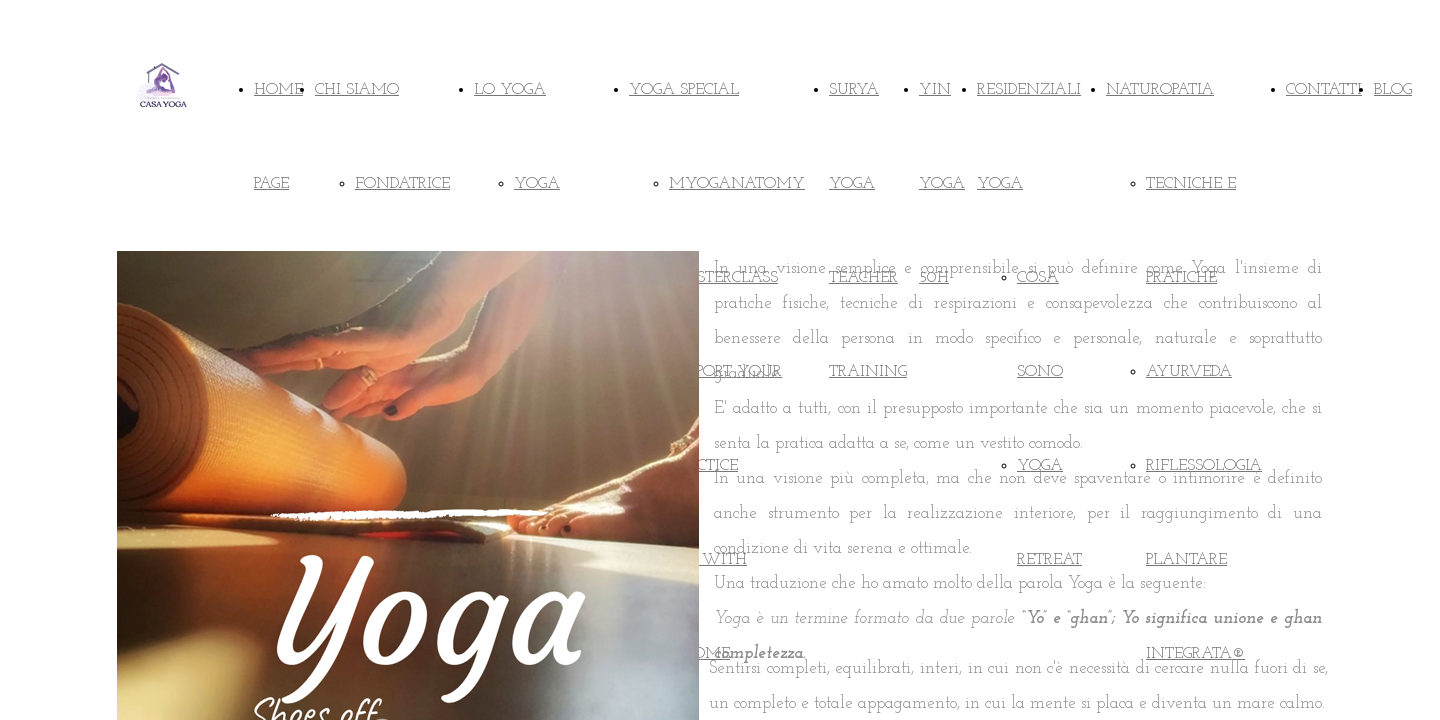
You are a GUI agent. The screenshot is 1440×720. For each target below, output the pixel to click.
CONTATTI (1324, 90)
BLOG (1393, 90)
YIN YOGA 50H (942, 184)
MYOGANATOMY (737, 184)
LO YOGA (510, 90)
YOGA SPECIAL (684, 90)
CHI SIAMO (357, 90)
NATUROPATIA (1160, 90)
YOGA (537, 184)
